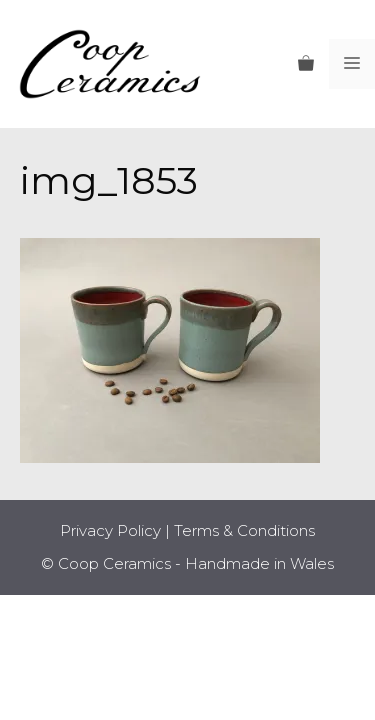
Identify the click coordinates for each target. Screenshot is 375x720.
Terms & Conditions (244, 530)
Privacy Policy (110, 530)
